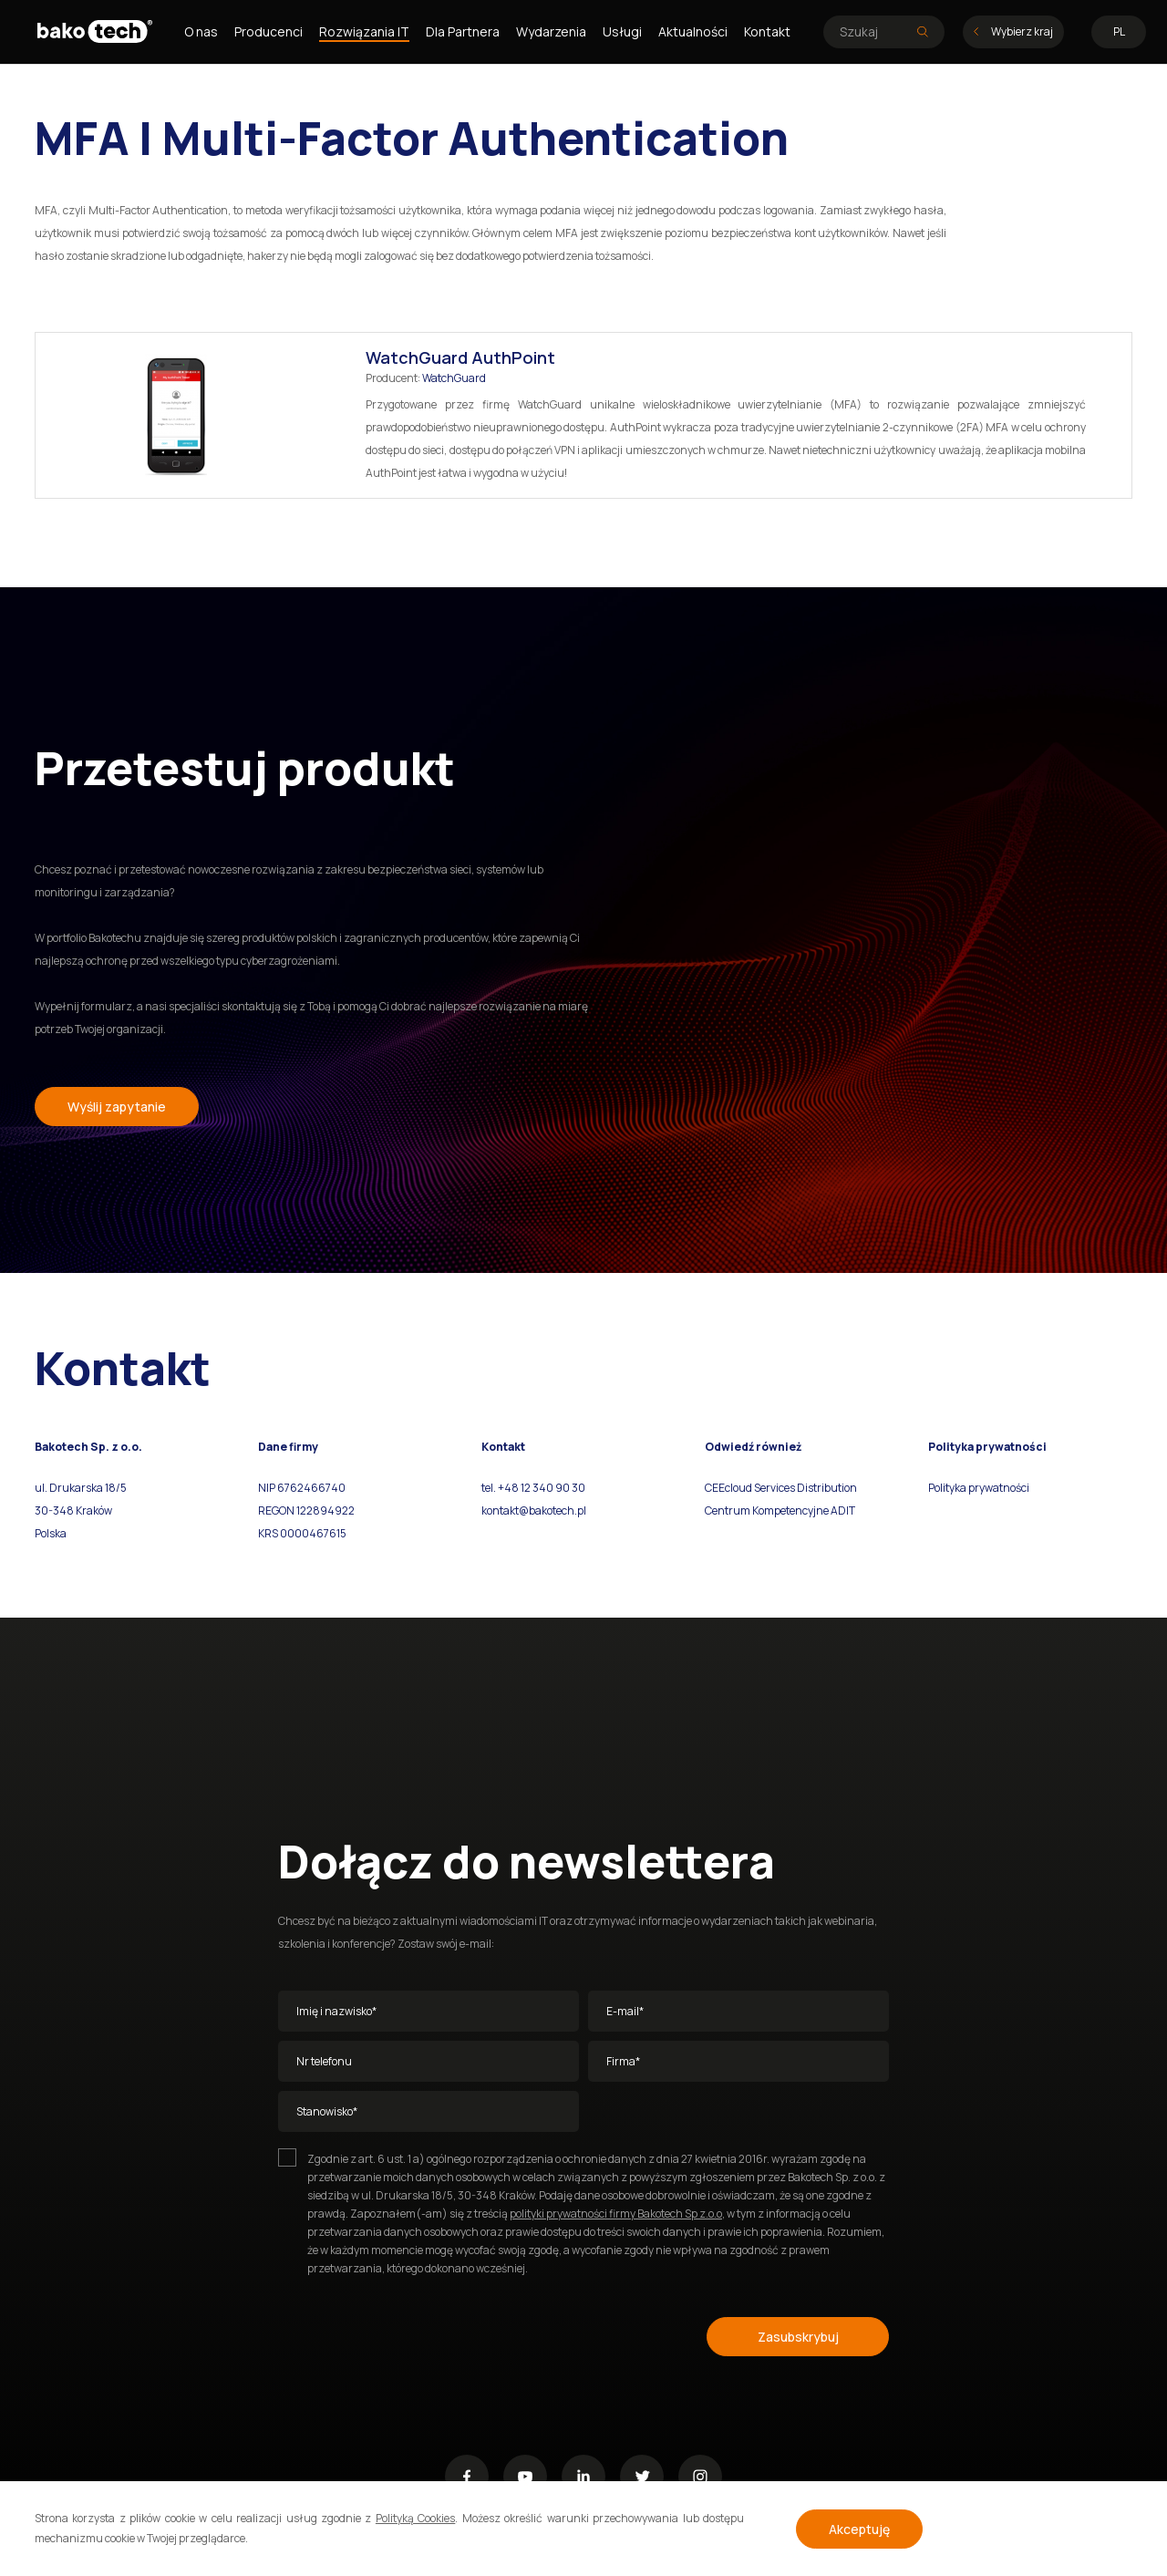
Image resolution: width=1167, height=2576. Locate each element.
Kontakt (767, 31)
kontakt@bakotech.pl (533, 1510)
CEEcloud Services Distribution (781, 1487)
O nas (201, 31)
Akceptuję (859, 2529)
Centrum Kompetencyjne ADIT (780, 1510)
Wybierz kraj (1013, 31)
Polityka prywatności (978, 1487)
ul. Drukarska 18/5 (81, 1487)
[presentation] (416, 2333)
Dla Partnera (463, 31)
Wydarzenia (551, 31)
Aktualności (693, 31)
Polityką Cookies (415, 2518)
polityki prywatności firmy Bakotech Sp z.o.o (616, 2213)
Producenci (268, 31)
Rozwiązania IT (364, 31)
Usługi (622, 31)
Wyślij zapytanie (116, 1106)
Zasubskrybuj (798, 2336)
